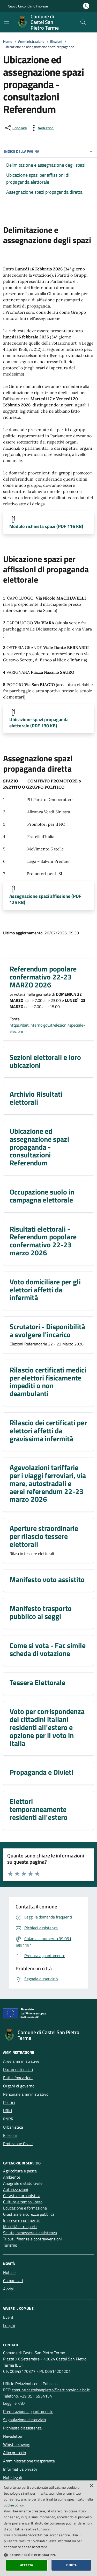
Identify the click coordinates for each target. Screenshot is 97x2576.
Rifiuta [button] (71, 2565)
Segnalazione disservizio (24, 2420)
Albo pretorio (14, 2453)
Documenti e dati (18, 2069)
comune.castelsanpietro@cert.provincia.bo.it (51, 2390)
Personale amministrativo (25, 2094)
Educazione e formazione (25, 2208)
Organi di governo (18, 2086)
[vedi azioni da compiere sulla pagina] (42, 128)
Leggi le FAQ (14, 2403)
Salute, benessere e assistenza (30, 2233)
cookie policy (14, 2505)
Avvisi (8, 2289)
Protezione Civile (18, 2143)
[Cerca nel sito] (83, 22)
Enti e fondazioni (18, 2078)
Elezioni (56, 41)
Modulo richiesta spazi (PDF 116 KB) (46, 526)
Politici (9, 2102)
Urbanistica (13, 2127)
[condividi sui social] (15, 128)
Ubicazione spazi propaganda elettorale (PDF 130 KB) (39, 722)
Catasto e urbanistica (21, 2196)
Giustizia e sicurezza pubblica (28, 2214)
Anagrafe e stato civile (22, 2183)
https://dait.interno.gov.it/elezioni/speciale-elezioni (47, 1028)
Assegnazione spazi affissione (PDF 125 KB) (45, 899)
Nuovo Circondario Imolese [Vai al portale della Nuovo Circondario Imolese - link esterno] (28, 6)
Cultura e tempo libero (22, 2202)
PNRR (8, 2119)
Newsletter (13, 2436)
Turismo (10, 2245)
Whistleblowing (16, 2444)
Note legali (12, 2477)
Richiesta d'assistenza (22, 2428)
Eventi (8, 2317)
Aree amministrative (21, 2061)
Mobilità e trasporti (20, 2226)
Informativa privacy (20, 2469)
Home (7, 41)
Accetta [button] (26, 2565)
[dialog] (48, 2528)
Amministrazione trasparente (29, 2461)
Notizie (9, 2272)
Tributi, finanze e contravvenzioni (32, 2239)
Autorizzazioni (15, 2189)
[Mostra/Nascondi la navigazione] (6, 22)
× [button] (91, 2486)
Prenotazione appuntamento (28, 2411)
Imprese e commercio (21, 2220)
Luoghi (9, 2325)
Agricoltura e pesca (20, 2171)
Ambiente (11, 2177)
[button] (48, 2554)
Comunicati (13, 2281)
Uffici (7, 2111)
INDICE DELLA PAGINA (48, 151)
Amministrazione (31, 41)
